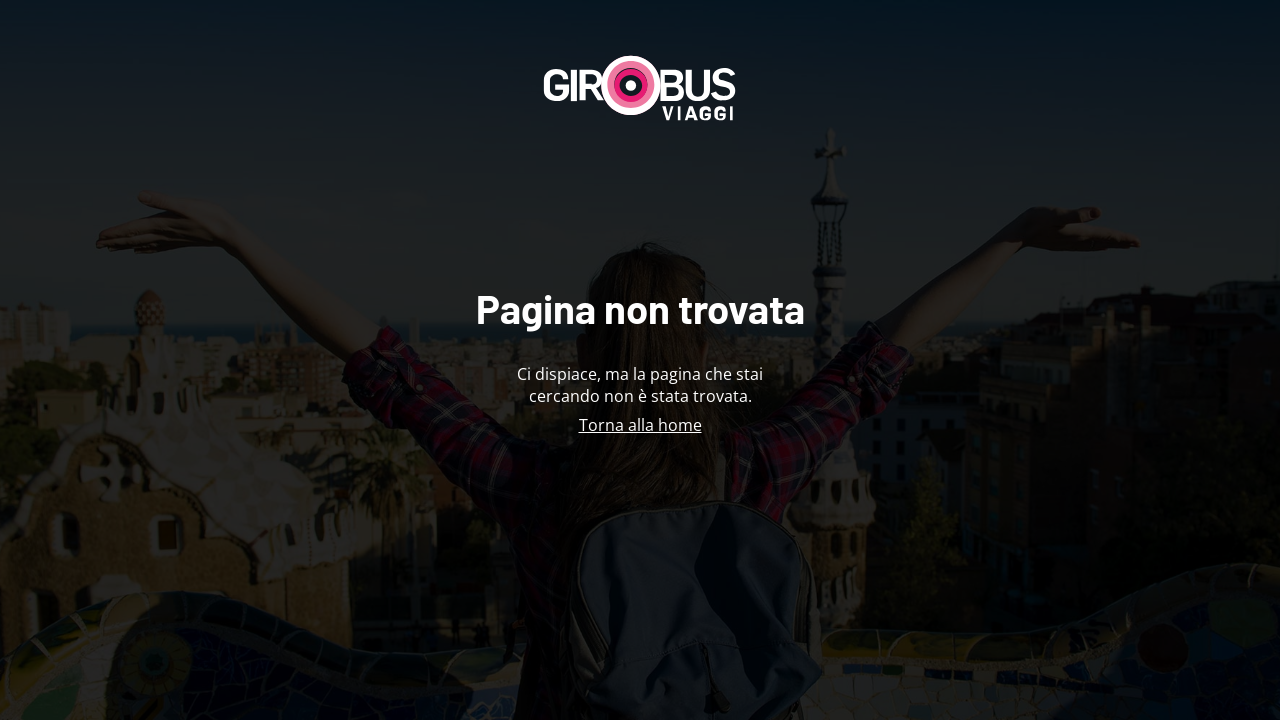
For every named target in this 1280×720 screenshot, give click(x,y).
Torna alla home (640, 425)
